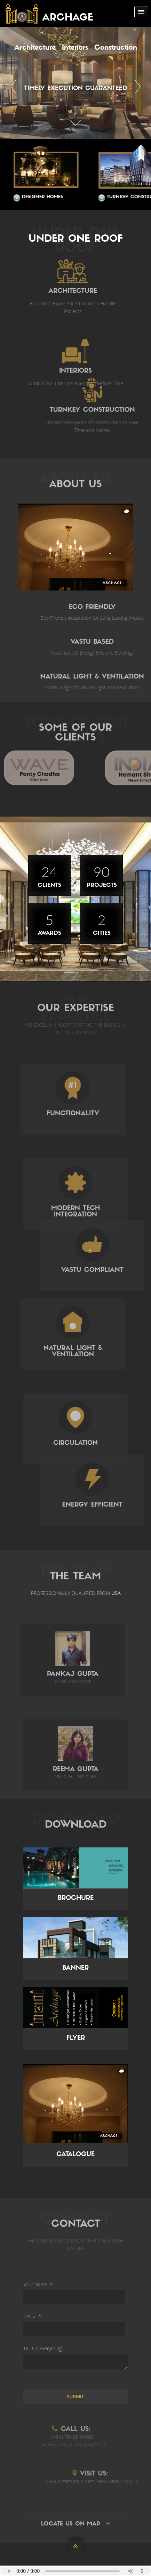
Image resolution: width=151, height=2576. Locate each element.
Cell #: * (32, 2316)
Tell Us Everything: (43, 2348)
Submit (75, 2396)
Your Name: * (38, 2284)
